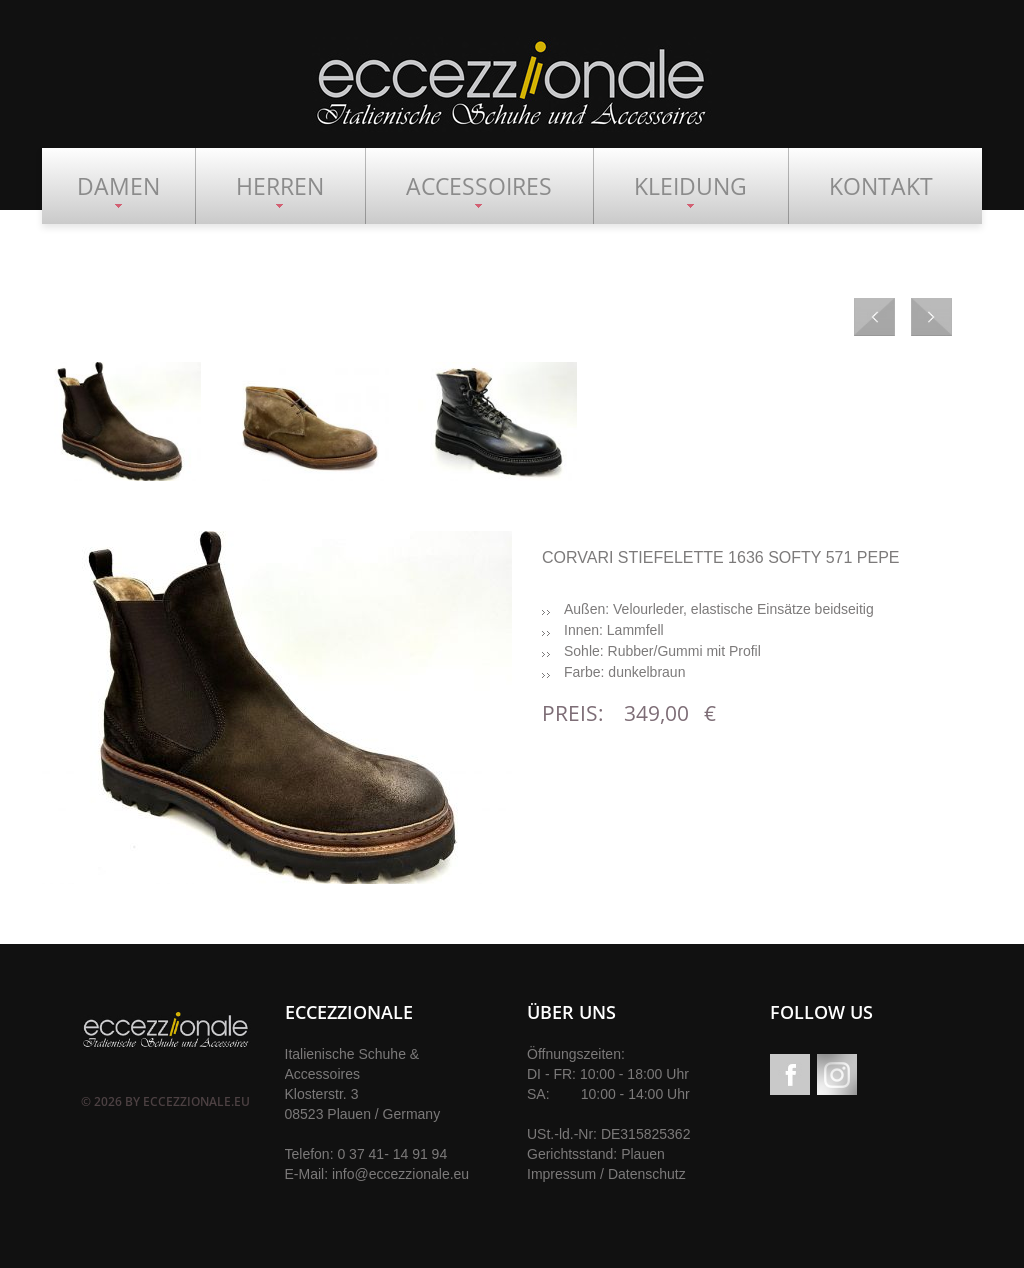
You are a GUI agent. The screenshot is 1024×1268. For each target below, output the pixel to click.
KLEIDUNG (690, 186)
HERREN (280, 186)
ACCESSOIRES (479, 186)
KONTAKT (881, 186)
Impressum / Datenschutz (606, 1174)
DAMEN (118, 186)
